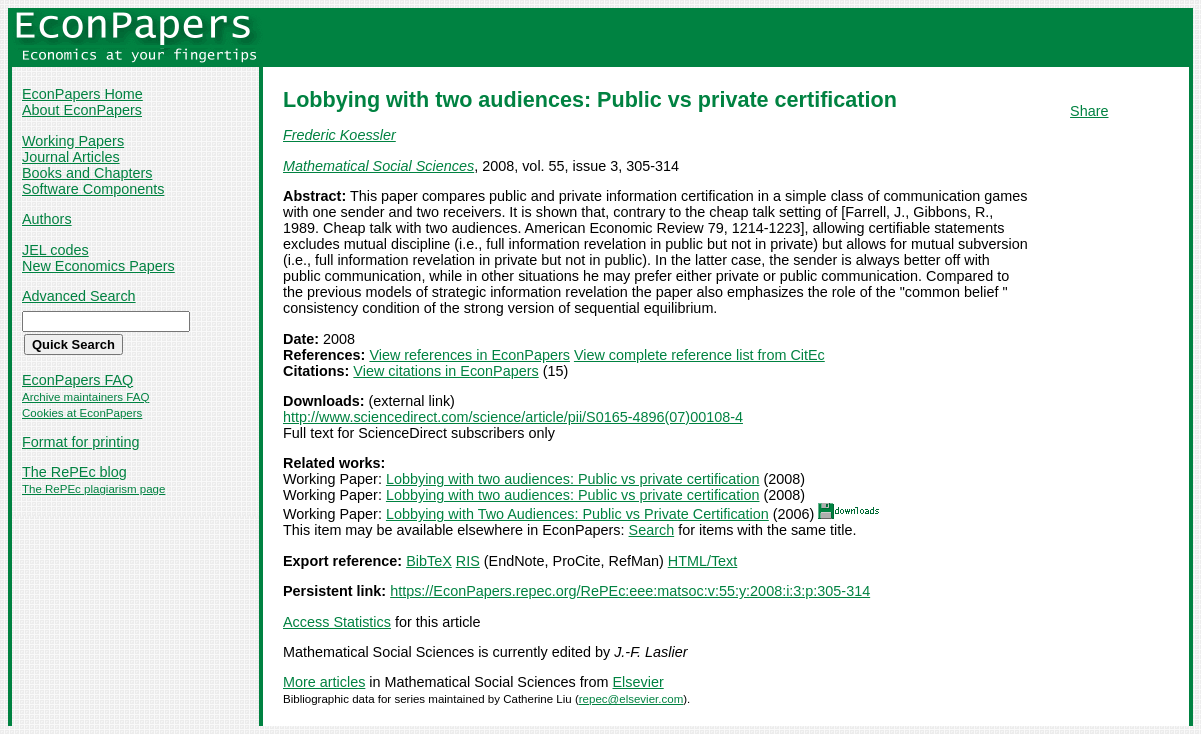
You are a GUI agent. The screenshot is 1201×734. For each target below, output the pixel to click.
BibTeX (429, 561)
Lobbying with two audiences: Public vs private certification (573, 479)
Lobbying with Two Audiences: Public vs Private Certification (577, 514)
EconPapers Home (82, 94)
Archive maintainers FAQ (85, 397)
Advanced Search (79, 296)
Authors (47, 219)
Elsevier (638, 682)
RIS (468, 561)
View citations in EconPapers (445, 371)
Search (652, 530)
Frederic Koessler (339, 135)
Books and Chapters (87, 173)
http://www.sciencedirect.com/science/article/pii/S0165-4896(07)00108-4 (513, 417)
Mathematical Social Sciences (378, 166)
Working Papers (73, 141)
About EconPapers (82, 110)
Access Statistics (337, 622)
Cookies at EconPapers (82, 413)
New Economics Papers (98, 266)
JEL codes (55, 250)
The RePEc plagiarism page (93, 489)
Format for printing (81, 442)
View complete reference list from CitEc (699, 355)
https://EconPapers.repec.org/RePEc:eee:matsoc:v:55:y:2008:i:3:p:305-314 (630, 591)
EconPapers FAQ (77, 380)
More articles (324, 682)
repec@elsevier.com (631, 699)
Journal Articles (71, 157)
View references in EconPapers (469, 355)
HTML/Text (703, 561)
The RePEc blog (74, 472)
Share (1089, 111)
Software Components (93, 189)
